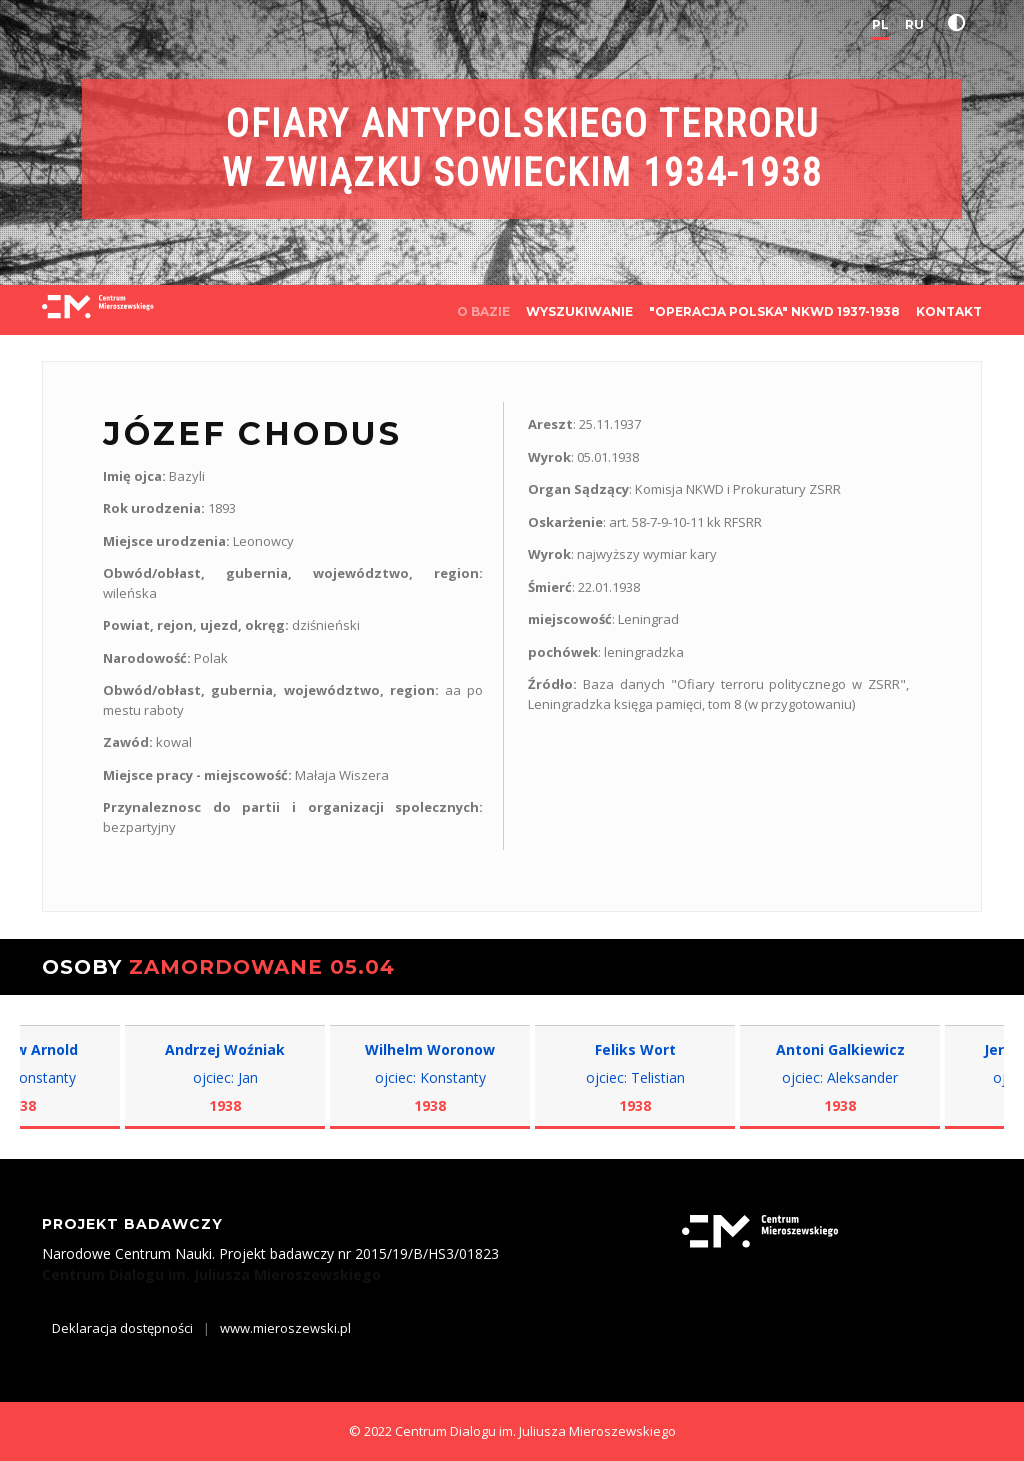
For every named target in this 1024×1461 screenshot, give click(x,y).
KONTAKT (949, 311)
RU (914, 24)
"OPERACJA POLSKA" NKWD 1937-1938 (774, 311)
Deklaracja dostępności (122, 1328)
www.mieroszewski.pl (285, 1328)
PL (880, 24)
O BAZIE (483, 311)
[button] (961, 23)
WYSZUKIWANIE (579, 311)
